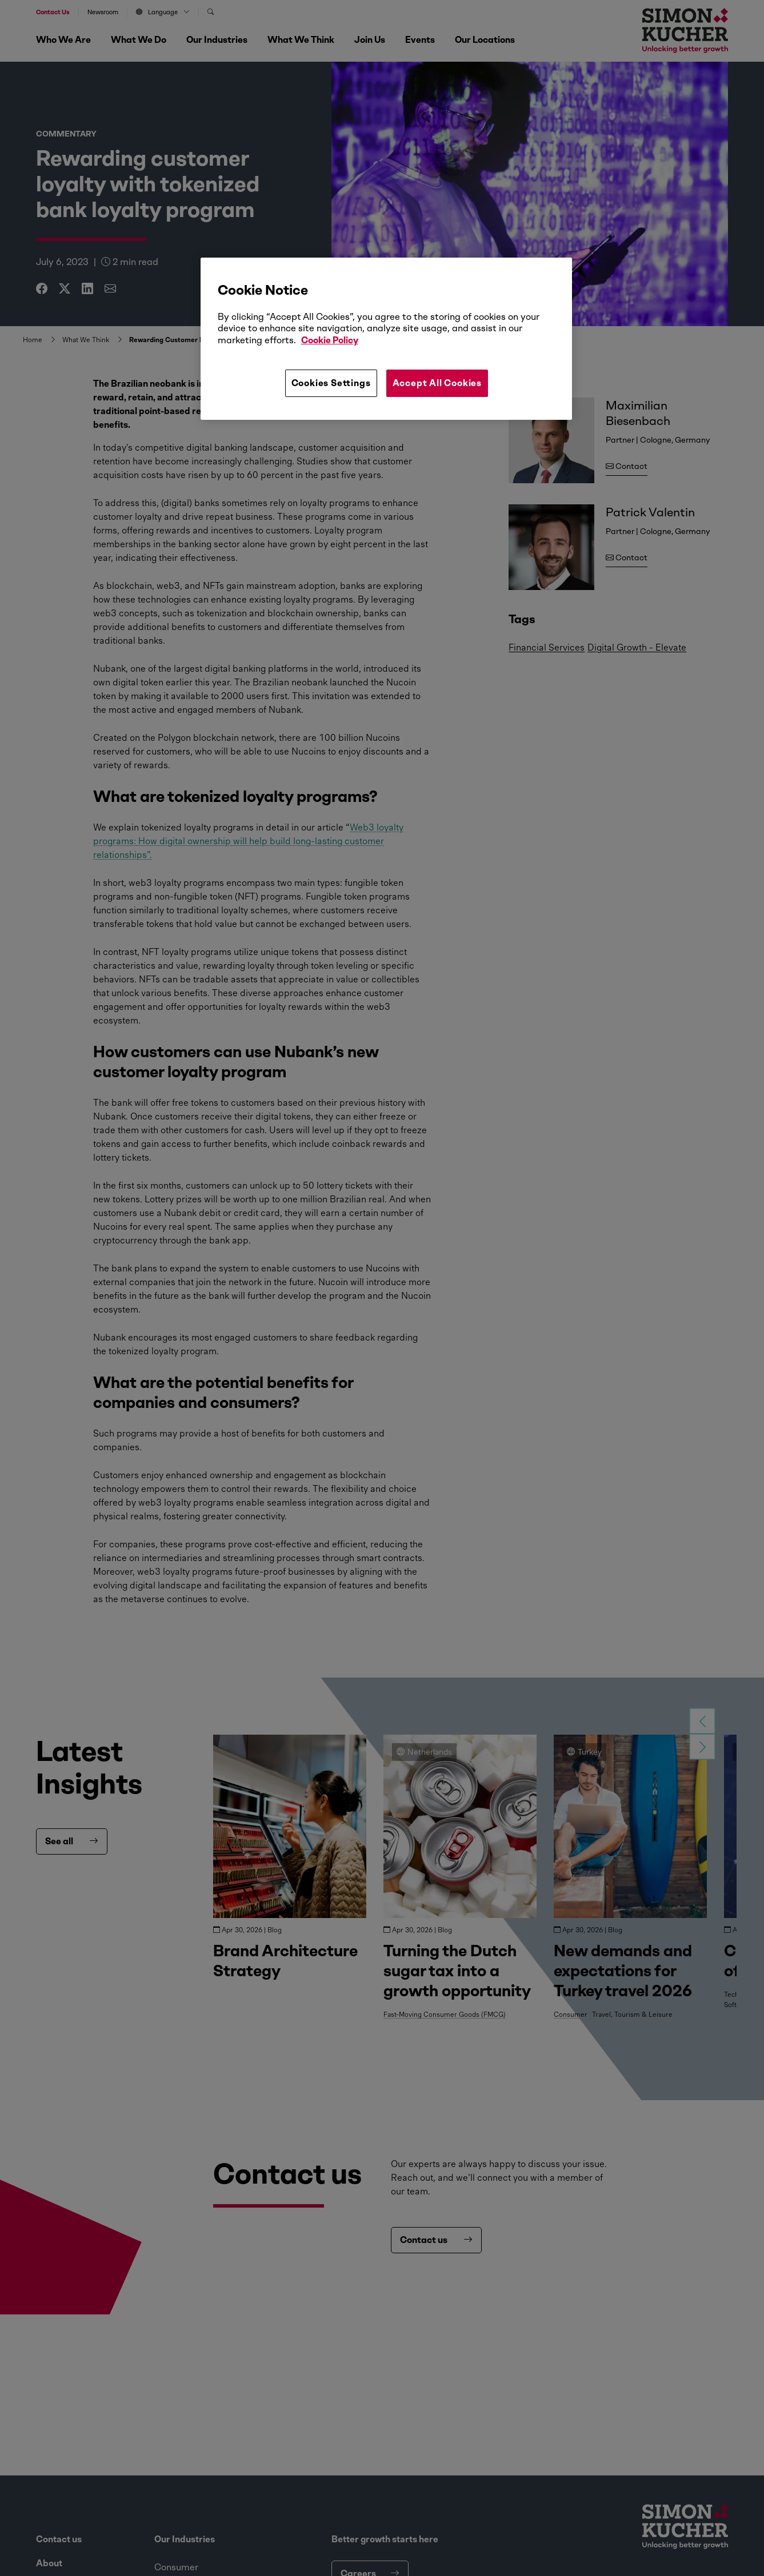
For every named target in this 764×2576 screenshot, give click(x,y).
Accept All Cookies (437, 383)
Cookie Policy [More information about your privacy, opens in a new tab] (329, 340)
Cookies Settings (331, 383)
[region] (386, 339)
